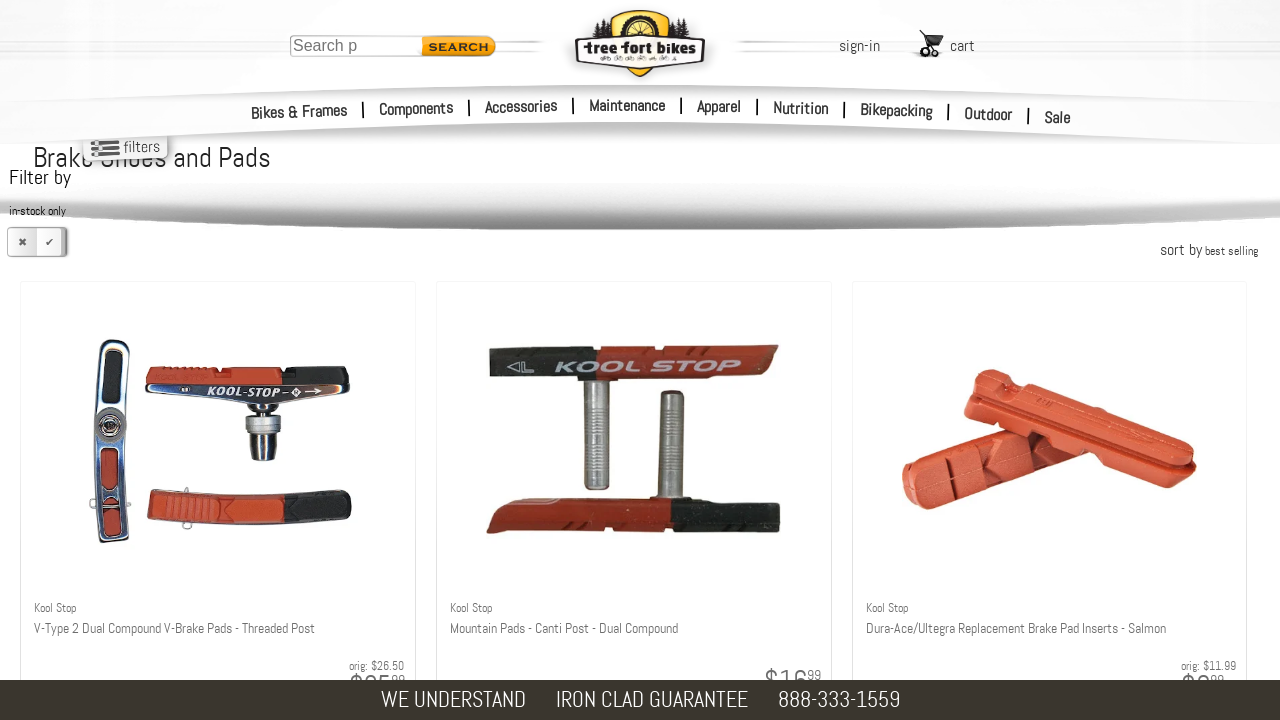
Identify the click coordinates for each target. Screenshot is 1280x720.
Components (416, 108)
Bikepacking (896, 110)
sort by (1209, 249)
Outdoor (988, 114)
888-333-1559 (839, 699)
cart (962, 45)
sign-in (859, 45)
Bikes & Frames (299, 112)
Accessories (521, 106)
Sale (1057, 118)
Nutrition (800, 108)
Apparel (719, 106)
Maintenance (627, 105)
